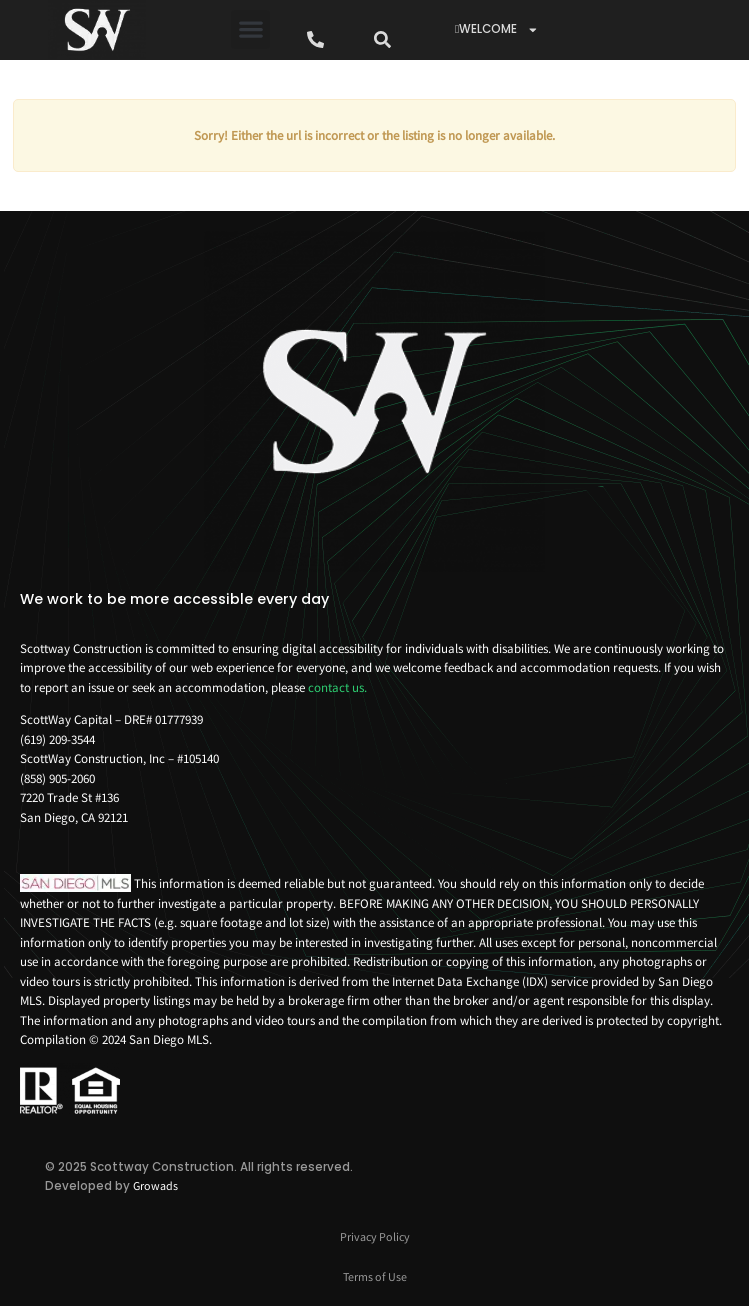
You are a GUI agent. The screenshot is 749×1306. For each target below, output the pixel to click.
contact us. (337, 687)
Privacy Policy (375, 1236)
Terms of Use (375, 1276)
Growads (155, 1185)
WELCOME (497, 30)
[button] (250, 29)
